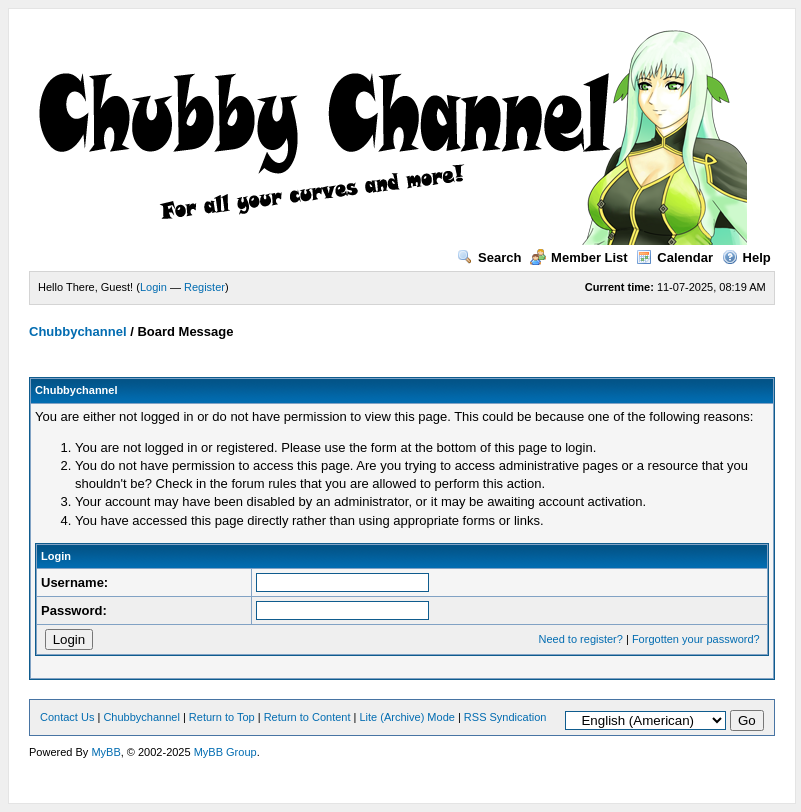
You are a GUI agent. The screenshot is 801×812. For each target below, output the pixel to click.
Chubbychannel (78, 331)
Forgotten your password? (696, 639)
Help (746, 257)
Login (153, 287)
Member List (579, 257)
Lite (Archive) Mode (407, 717)
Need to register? (581, 639)
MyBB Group (225, 752)
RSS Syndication (505, 717)
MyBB (105, 752)
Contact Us (67, 717)
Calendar (674, 257)
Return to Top (222, 717)
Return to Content (307, 717)
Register (204, 287)
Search (489, 257)
